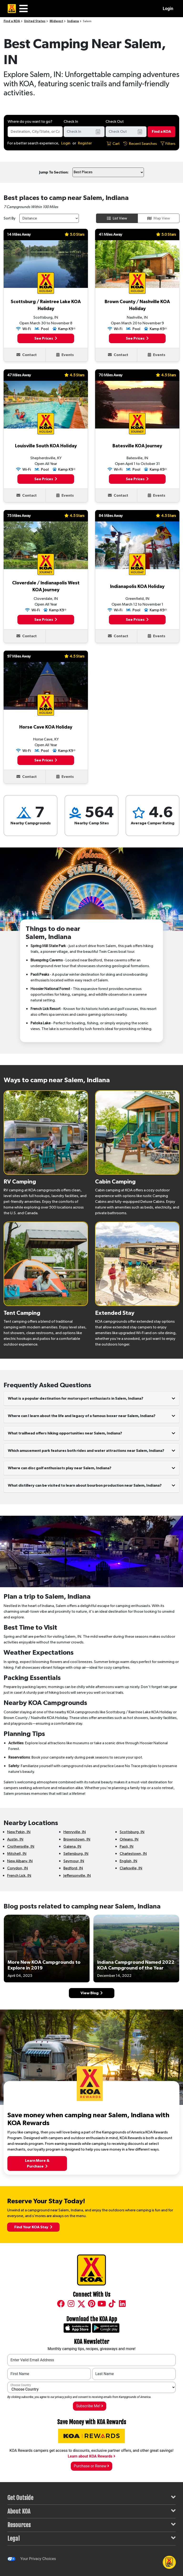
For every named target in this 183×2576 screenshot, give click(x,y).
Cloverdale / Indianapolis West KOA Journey (46, 586)
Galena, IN (72, 1846)
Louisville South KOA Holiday (46, 446)
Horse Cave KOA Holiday (45, 727)
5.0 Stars (74, 234)
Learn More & (37, 2163)
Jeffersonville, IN (77, 1875)
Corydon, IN (17, 1868)
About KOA (91, 2511)
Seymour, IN (73, 1861)
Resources (91, 2525)
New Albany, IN (20, 1861)
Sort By (9, 218)
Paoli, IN (126, 1846)
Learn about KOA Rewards (91, 2456)
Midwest (56, 21)
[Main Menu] (23, 8)
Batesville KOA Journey (137, 446)
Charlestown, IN (133, 1854)
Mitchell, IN (16, 1854)
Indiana (73, 21)
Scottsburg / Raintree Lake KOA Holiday (46, 305)
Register (85, 143)
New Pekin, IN (18, 1832)
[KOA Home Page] (11, 8)
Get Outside (91, 2497)
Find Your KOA (33, 2227)
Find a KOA (12, 21)
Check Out (115, 121)
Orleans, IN (129, 1839)
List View (117, 218)
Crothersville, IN (20, 1846)
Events (65, 355)
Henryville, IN (74, 1832)
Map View (158, 218)
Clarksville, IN (131, 1868)
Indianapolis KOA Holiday (137, 586)
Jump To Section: (54, 172)
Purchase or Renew (91, 2466)
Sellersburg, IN (75, 1854)
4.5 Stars (74, 375)
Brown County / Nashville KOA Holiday (137, 305)
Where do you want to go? (30, 121)
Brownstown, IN (76, 1839)
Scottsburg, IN (132, 1832)
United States (35, 21)
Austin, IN (15, 1839)
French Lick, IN (19, 1875)
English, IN (128, 1861)
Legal (91, 2538)
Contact (26, 355)
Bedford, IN (73, 1868)
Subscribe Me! (89, 2406)
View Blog (92, 1993)
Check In (71, 121)
